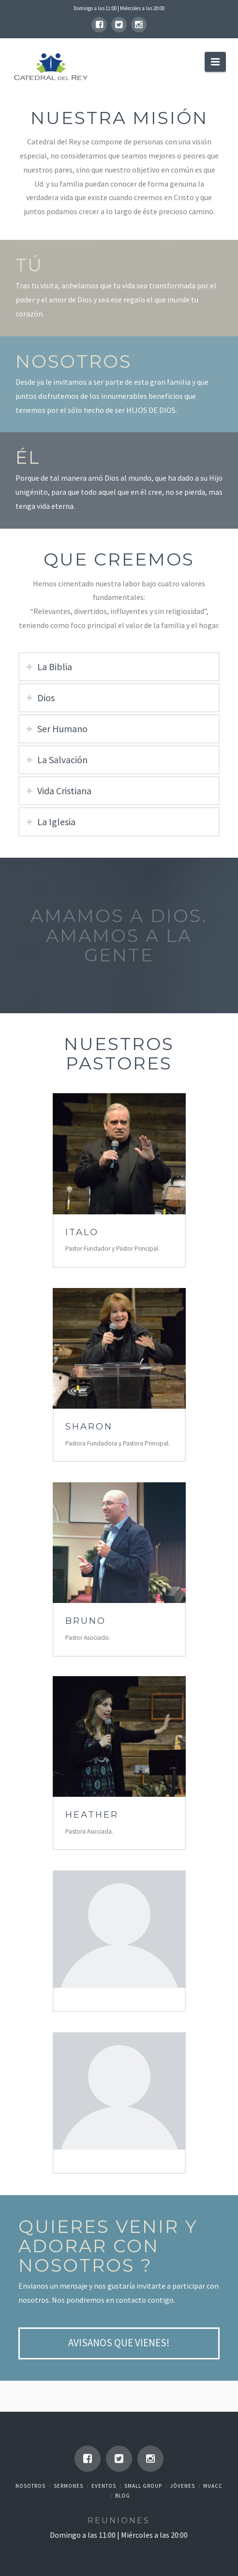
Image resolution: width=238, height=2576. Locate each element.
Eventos (103, 2485)
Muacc (213, 2485)
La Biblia (54, 666)
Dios (46, 697)
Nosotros (30, 2485)
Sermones (68, 2485)
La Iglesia (56, 822)
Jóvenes (182, 2485)
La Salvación (62, 760)
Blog (122, 2495)
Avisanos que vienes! (119, 2342)
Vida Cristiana (64, 791)
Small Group (143, 2485)
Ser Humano (62, 729)
